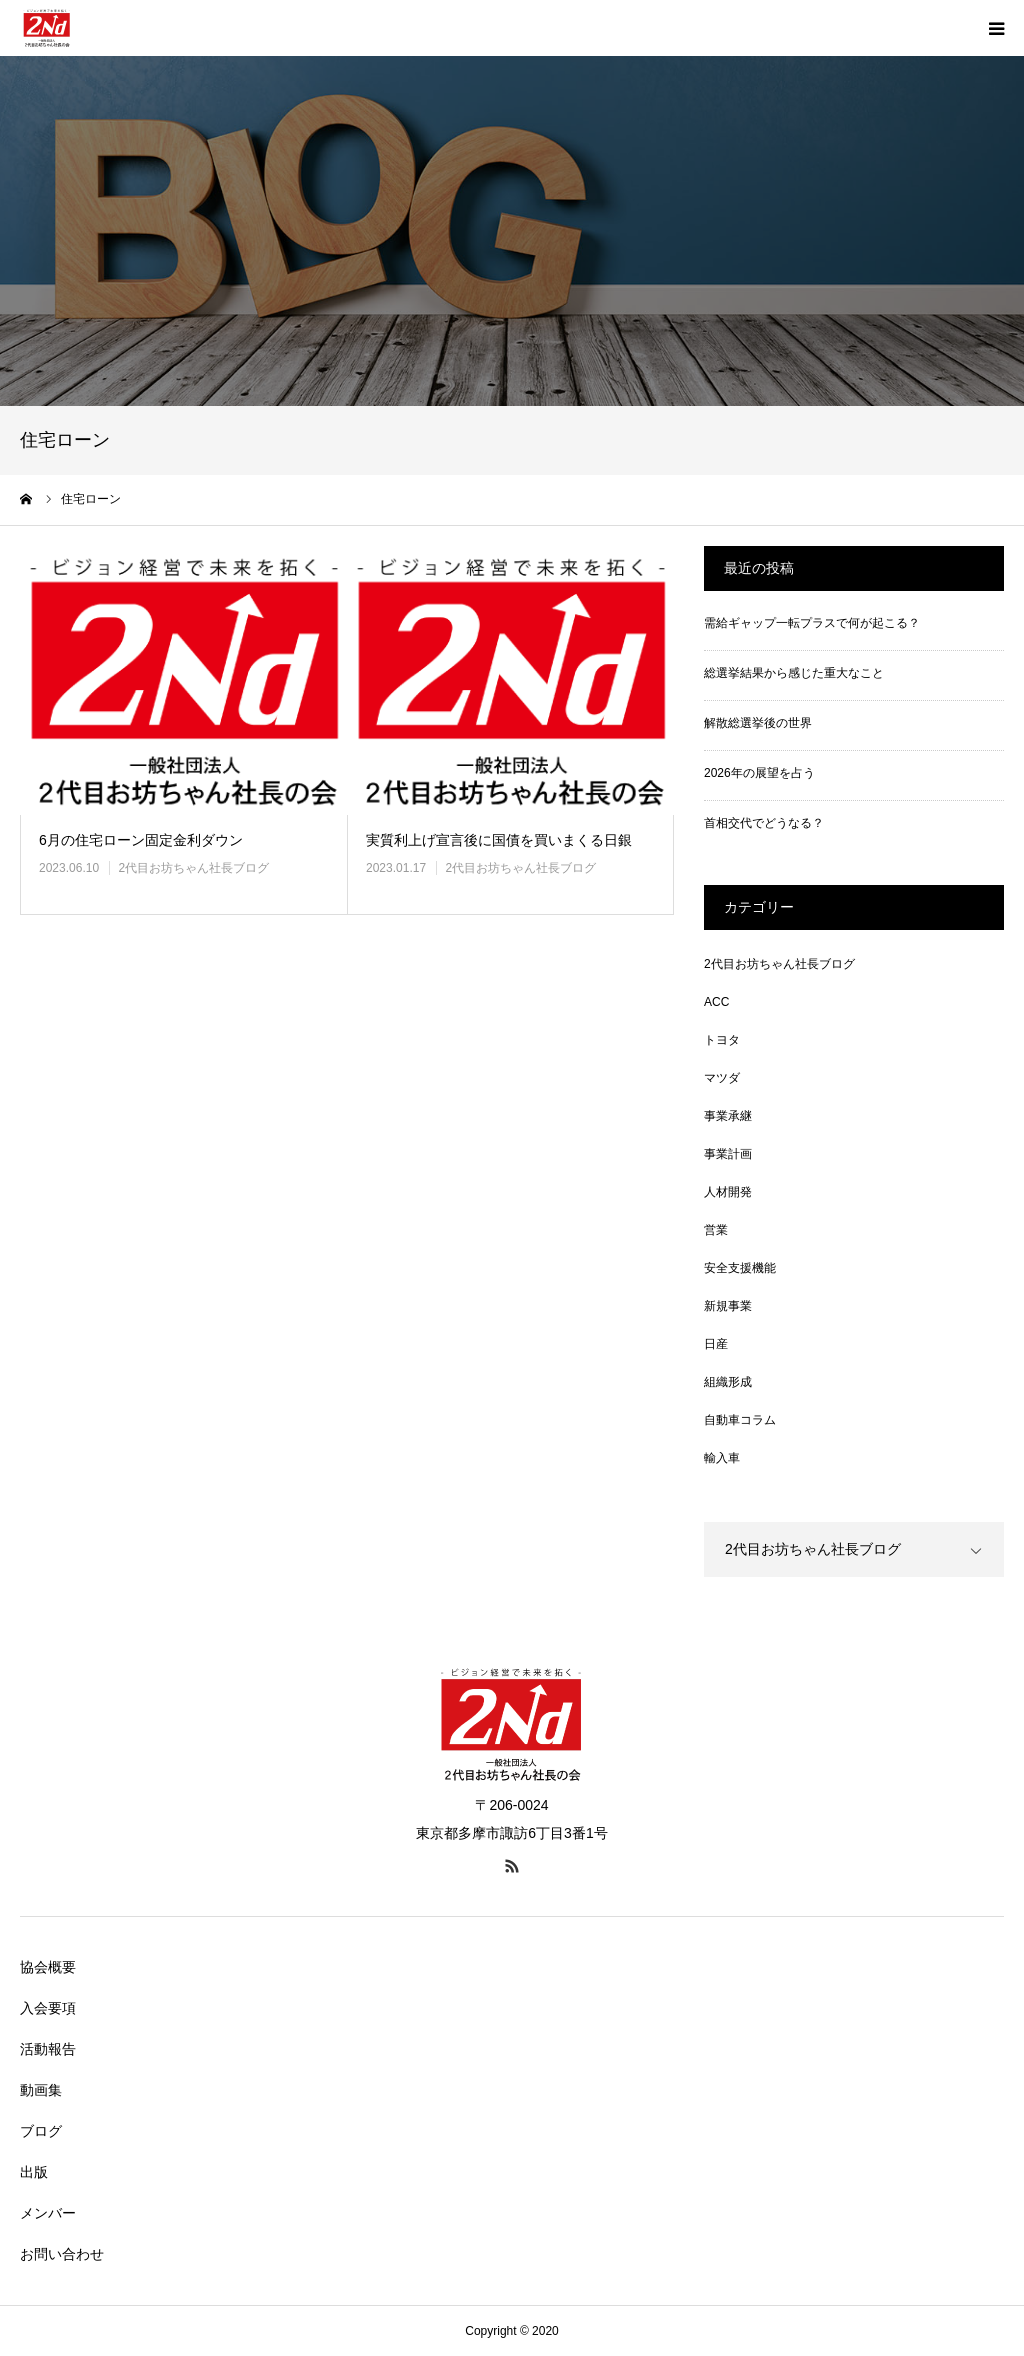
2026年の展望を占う (759, 773)
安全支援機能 (740, 1268)
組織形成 (728, 1382)
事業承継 (728, 1116)
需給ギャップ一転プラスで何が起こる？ (812, 623)
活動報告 (48, 2049)
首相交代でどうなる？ (764, 823)
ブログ (41, 2131)
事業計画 (728, 1154)
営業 (716, 1230)
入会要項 (48, 2008)
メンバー (48, 2213)
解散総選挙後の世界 (758, 723)
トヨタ (722, 1040)
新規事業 (728, 1306)
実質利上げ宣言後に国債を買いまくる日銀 (499, 840)
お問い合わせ (62, 2254)
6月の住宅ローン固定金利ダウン (141, 840)
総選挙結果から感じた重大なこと (794, 673)
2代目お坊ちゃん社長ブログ (193, 868)
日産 (716, 1344)
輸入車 (722, 1458)
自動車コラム (740, 1420)
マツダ (722, 1078)
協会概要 (48, 1967)
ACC (716, 1002)
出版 (34, 2172)
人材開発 (728, 1192)
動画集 (41, 2090)
